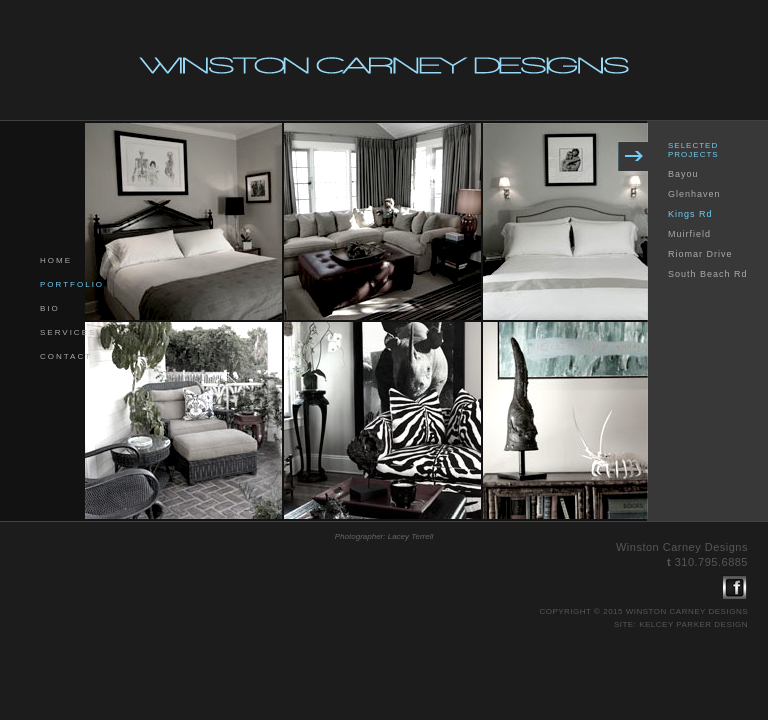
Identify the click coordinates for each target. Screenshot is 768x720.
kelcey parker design (693, 624)
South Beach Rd (708, 274)
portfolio (72, 284)
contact (66, 356)
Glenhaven (694, 194)
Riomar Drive (700, 254)
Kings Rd (690, 214)
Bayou (683, 174)
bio (50, 308)
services (68, 332)
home (56, 260)
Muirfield (689, 234)
